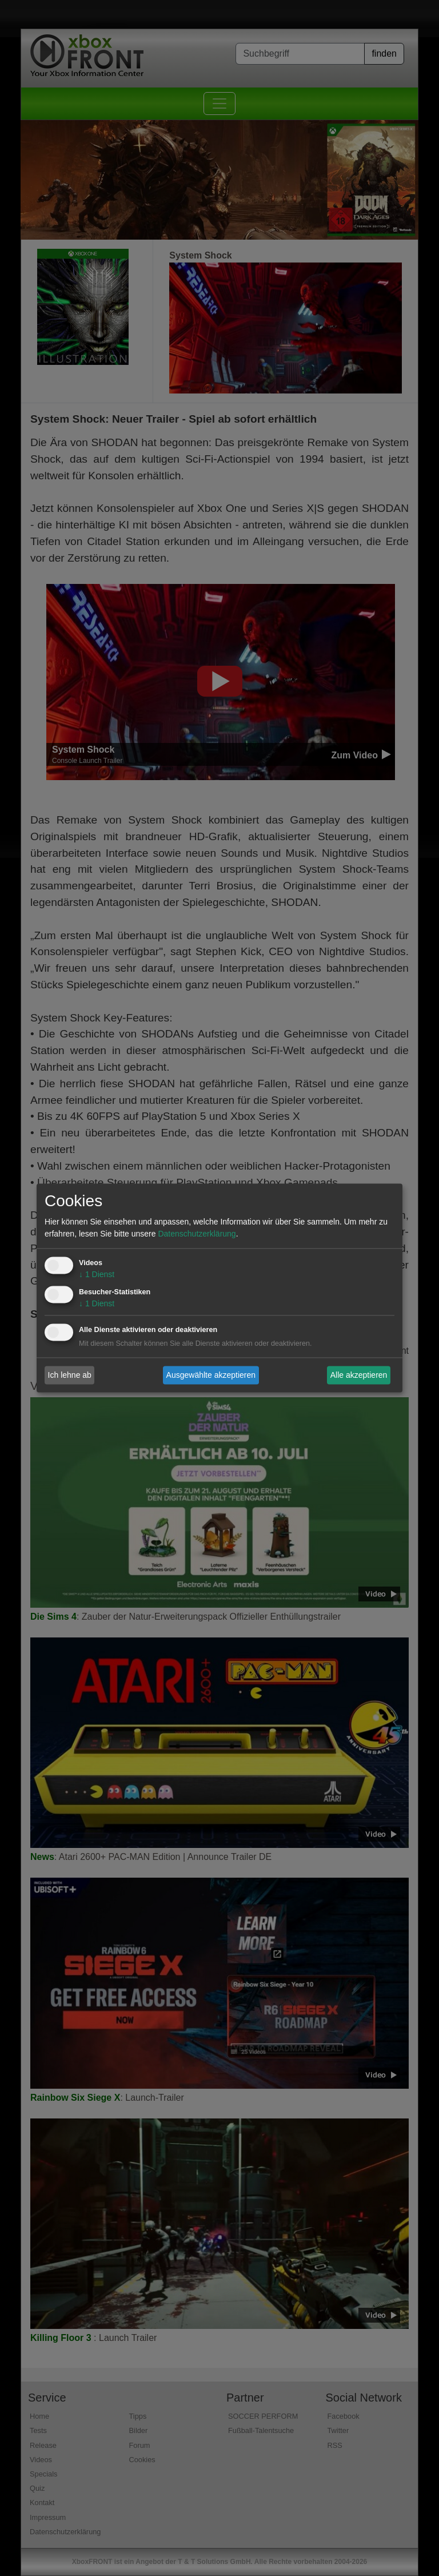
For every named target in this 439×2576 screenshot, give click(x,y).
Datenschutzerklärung (197, 1234)
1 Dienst (96, 1274)
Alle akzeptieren (359, 1375)
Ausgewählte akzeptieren (211, 1375)
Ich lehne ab (69, 1375)
